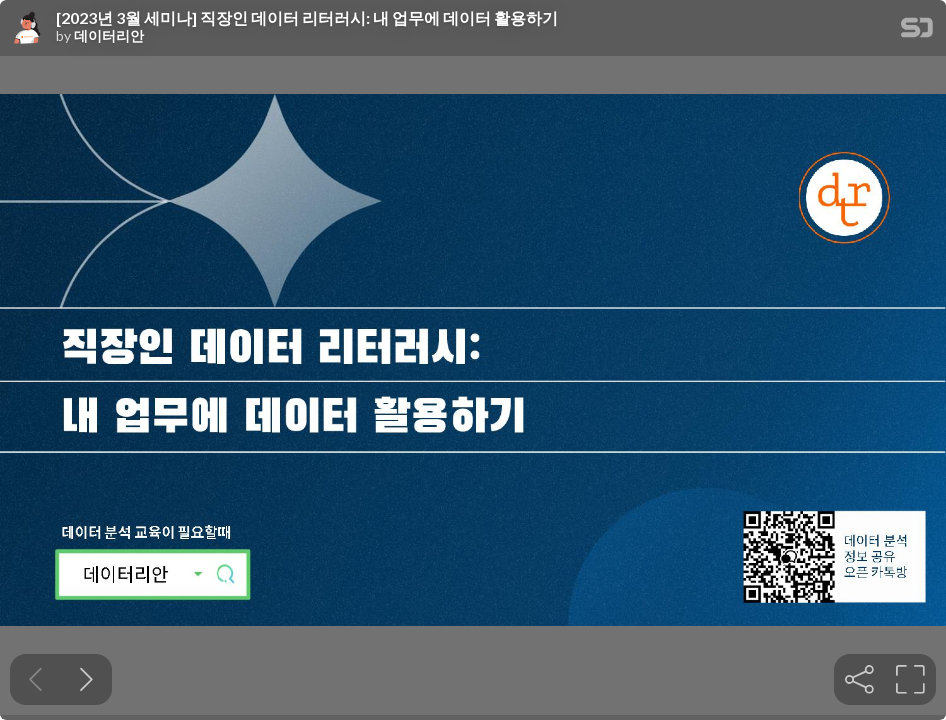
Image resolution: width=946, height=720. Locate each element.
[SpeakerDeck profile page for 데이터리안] (28, 29)
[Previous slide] (35, 679)
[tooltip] (859, 679)
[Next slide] (86, 679)
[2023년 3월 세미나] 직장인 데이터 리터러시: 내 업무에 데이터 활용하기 (307, 18)
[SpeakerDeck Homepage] (917, 31)
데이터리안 (109, 36)
